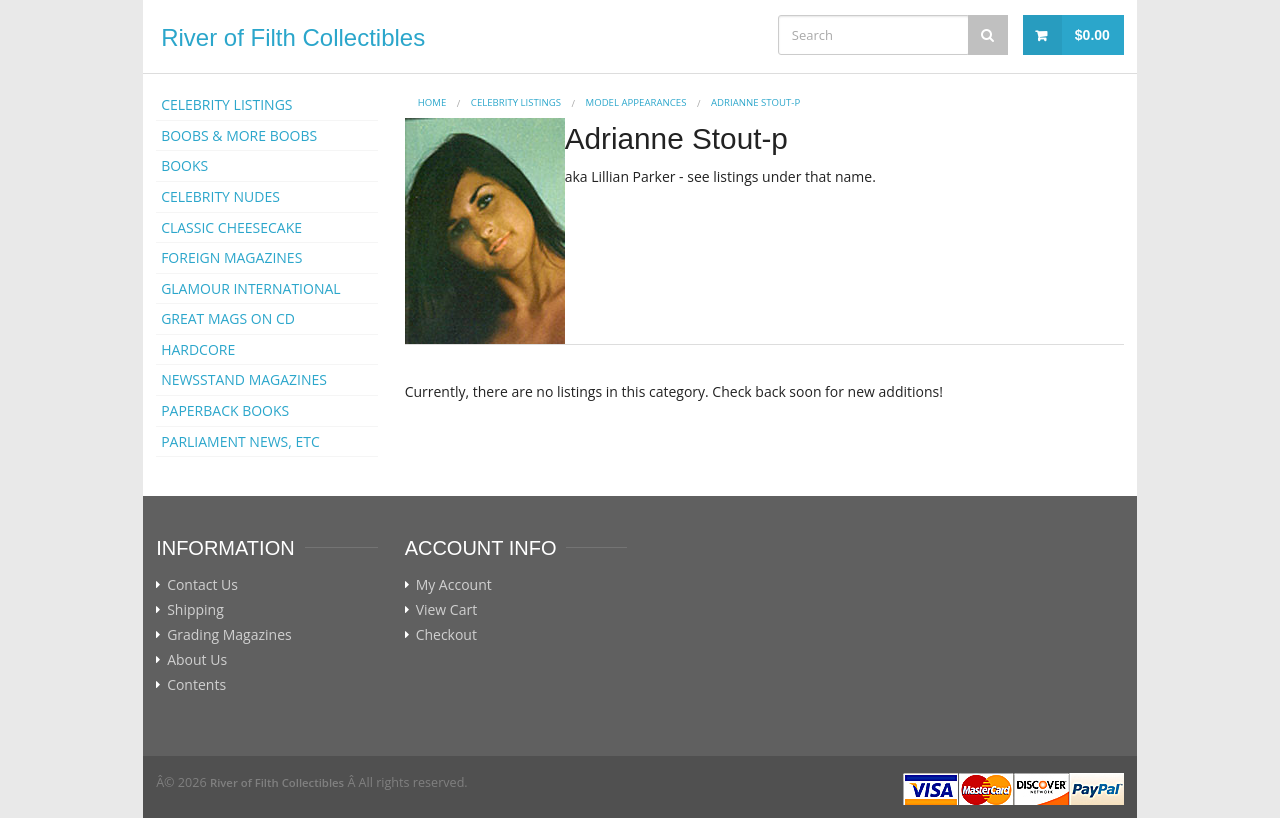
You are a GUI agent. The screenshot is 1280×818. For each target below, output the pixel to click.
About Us (197, 660)
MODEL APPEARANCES (636, 102)
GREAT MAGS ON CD (228, 318)
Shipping (195, 610)
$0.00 (1092, 35)
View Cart (447, 610)
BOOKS (184, 165)
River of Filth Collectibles (293, 37)
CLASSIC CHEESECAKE (231, 227)
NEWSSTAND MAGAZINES (244, 379)
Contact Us (202, 585)
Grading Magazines (229, 635)
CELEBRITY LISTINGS (226, 104)
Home (432, 102)
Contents (196, 685)
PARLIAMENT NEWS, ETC (240, 441)
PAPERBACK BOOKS (225, 410)
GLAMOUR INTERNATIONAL (251, 288)
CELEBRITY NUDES (220, 196)
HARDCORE (198, 349)
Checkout (446, 635)
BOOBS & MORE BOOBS (239, 135)
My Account (454, 585)
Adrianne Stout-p (755, 102)
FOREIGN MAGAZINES (231, 257)
